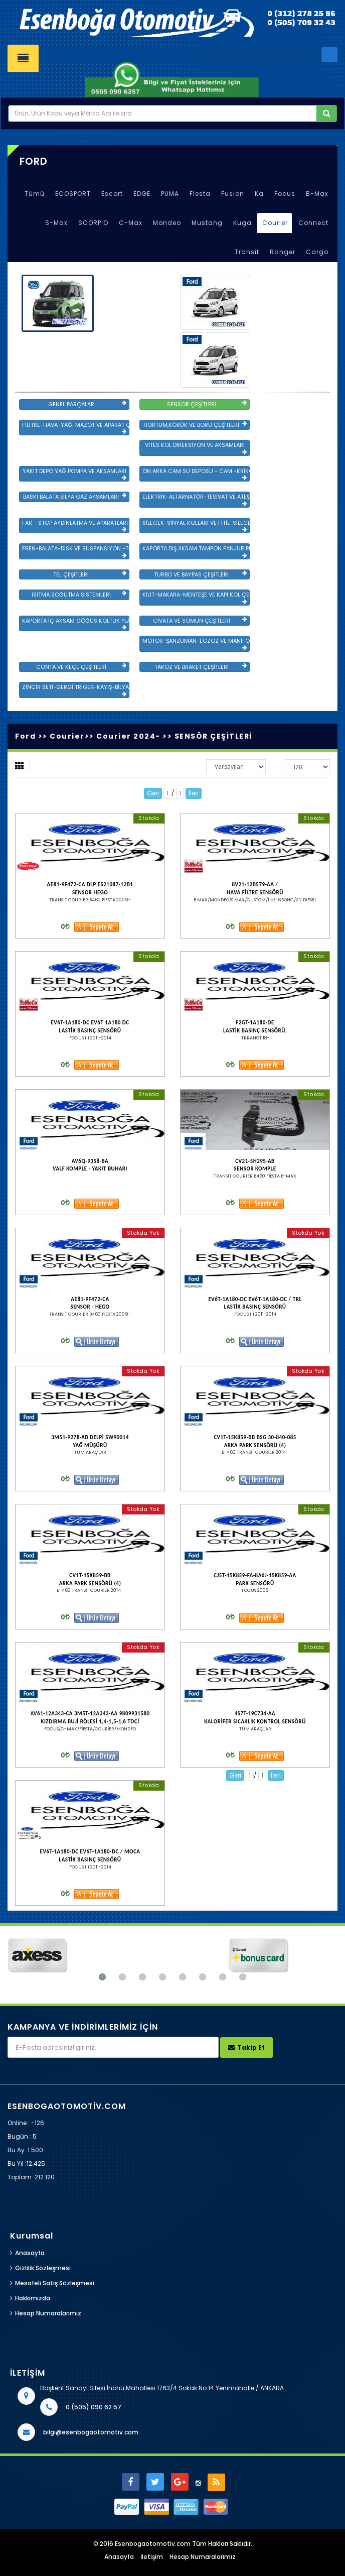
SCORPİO (93, 222)
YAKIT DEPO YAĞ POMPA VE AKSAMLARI (75, 474)
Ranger (282, 252)
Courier (275, 222)
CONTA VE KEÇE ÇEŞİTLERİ (81, 667)
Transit (247, 252)
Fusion (232, 193)
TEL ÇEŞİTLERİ (89, 574)
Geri (153, 793)
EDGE (141, 193)
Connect (313, 222)
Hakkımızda (32, 2298)
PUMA (170, 193)
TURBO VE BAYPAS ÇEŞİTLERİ (200, 574)
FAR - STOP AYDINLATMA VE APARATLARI (75, 526)
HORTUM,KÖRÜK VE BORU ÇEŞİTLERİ (195, 425)
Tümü (35, 193)
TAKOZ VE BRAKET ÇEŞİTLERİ (200, 667)
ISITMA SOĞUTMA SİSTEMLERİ (79, 595)
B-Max (317, 193)
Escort (112, 193)
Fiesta (200, 193)
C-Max (130, 222)
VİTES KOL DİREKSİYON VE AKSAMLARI (196, 448)
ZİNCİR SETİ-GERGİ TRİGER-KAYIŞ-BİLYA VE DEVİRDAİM (75, 690)
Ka (259, 193)
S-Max (56, 222)
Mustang (207, 222)
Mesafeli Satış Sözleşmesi (54, 2283)
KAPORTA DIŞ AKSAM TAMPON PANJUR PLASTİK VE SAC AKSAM (196, 551)
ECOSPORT (73, 193)
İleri (194, 793)
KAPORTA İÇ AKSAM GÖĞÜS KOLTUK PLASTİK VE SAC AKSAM (75, 624)
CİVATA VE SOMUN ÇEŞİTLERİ (200, 621)
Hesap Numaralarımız (48, 2313)
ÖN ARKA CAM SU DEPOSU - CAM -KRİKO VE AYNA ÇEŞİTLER (196, 474)
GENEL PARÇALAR (87, 404)
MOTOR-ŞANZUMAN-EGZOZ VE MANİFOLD (196, 644)
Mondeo (167, 222)
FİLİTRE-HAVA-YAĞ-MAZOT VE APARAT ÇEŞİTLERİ (75, 428)
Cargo (317, 252)
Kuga (242, 222)
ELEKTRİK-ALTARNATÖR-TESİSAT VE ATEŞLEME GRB (196, 500)
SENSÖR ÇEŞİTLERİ (207, 404)
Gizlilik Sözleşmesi (43, 2268)
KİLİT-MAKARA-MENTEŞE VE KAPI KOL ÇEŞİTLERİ (196, 598)
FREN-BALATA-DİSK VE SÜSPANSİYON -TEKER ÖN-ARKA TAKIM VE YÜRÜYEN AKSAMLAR (75, 551)
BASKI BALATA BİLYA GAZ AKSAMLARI (74, 497)
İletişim (151, 2556)
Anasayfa (30, 2253)
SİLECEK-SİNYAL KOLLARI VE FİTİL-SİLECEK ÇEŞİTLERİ (196, 526)
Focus (284, 193)
